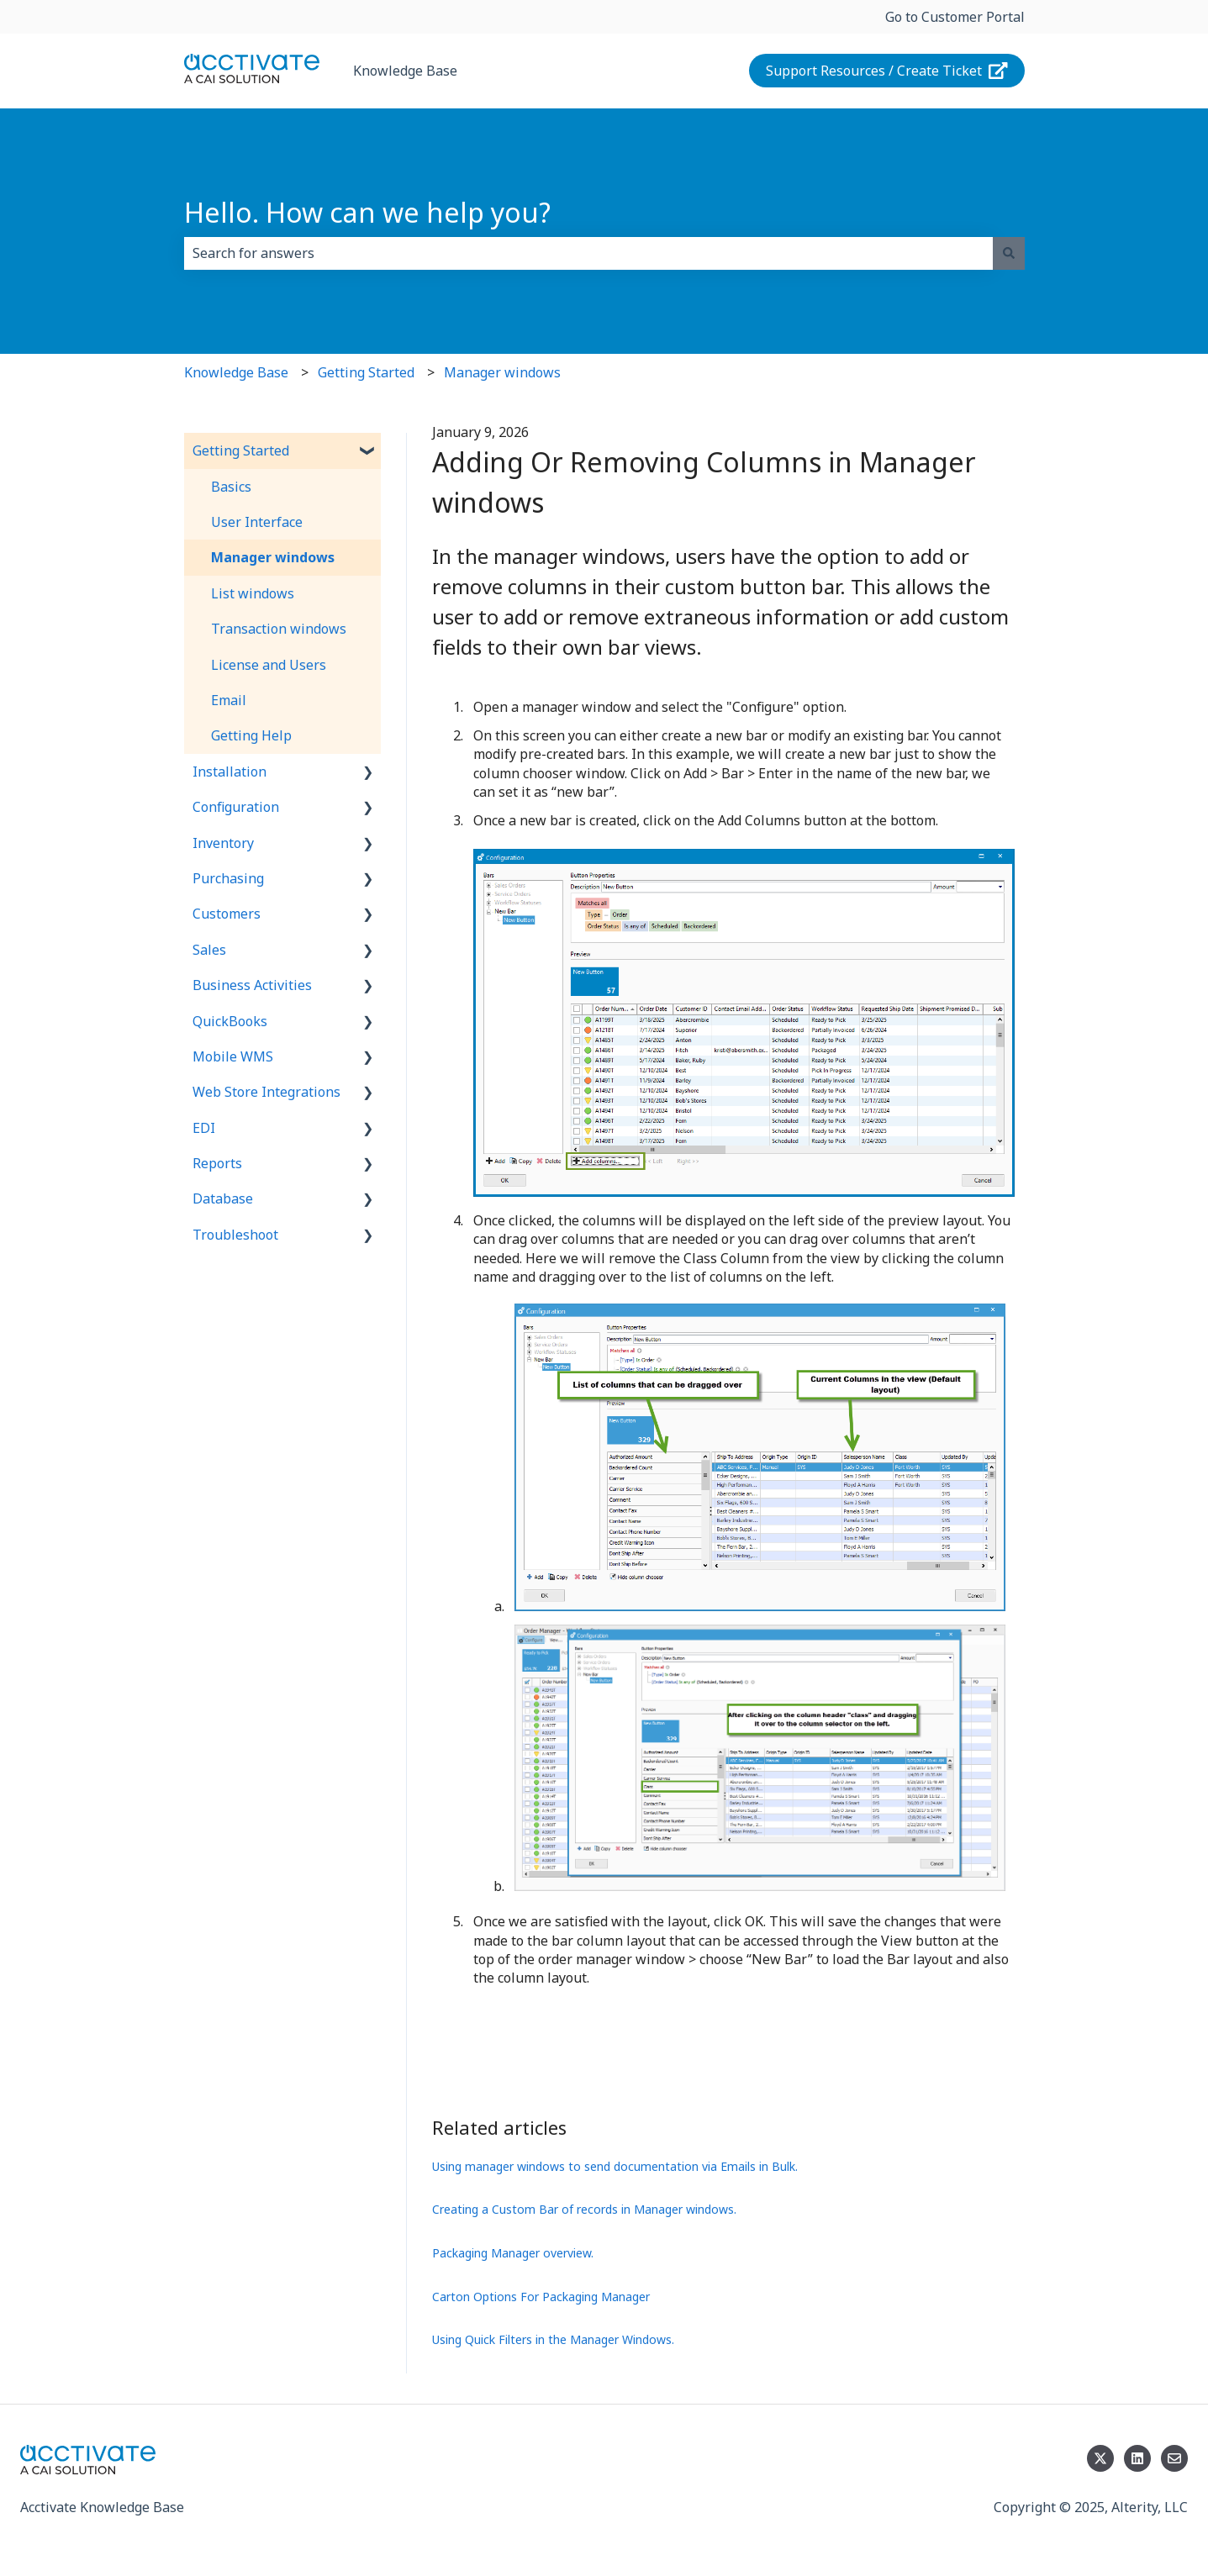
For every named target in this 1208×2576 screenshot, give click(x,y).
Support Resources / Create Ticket (887, 70)
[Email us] (1174, 2458)
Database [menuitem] (223, 1198)
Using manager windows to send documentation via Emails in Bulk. (615, 2166)
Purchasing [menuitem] (228, 878)
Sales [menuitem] (209, 949)
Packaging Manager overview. (512, 2253)
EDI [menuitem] (204, 1128)
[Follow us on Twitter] (1100, 2458)
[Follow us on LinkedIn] (1137, 2458)
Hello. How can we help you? (367, 212)
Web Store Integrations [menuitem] (266, 1092)
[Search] (1009, 253)
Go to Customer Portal (955, 17)
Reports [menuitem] (217, 1163)
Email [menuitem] (228, 700)
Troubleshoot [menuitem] (235, 1234)
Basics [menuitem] (231, 486)
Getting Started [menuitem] (241, 450)
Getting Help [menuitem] (251, 735)
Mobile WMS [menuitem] (233, 1056)
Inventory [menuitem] (223, 843)
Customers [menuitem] (227, 913)
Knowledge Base (405, 70)
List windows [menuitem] (252, 593)
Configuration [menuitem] (236, 807)
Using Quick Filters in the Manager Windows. (553, 2339)
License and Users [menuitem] (268, 665)
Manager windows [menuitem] (273, 557)
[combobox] (588, 253)
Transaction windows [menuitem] (278, 628)
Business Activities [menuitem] (252, 985)
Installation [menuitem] (229, 771)
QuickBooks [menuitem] (230, 1021)
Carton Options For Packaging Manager (541, 2297)
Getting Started (366, 372)
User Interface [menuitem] (257, 522)
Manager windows (502, 372)
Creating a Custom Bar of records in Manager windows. (584, 2209)
